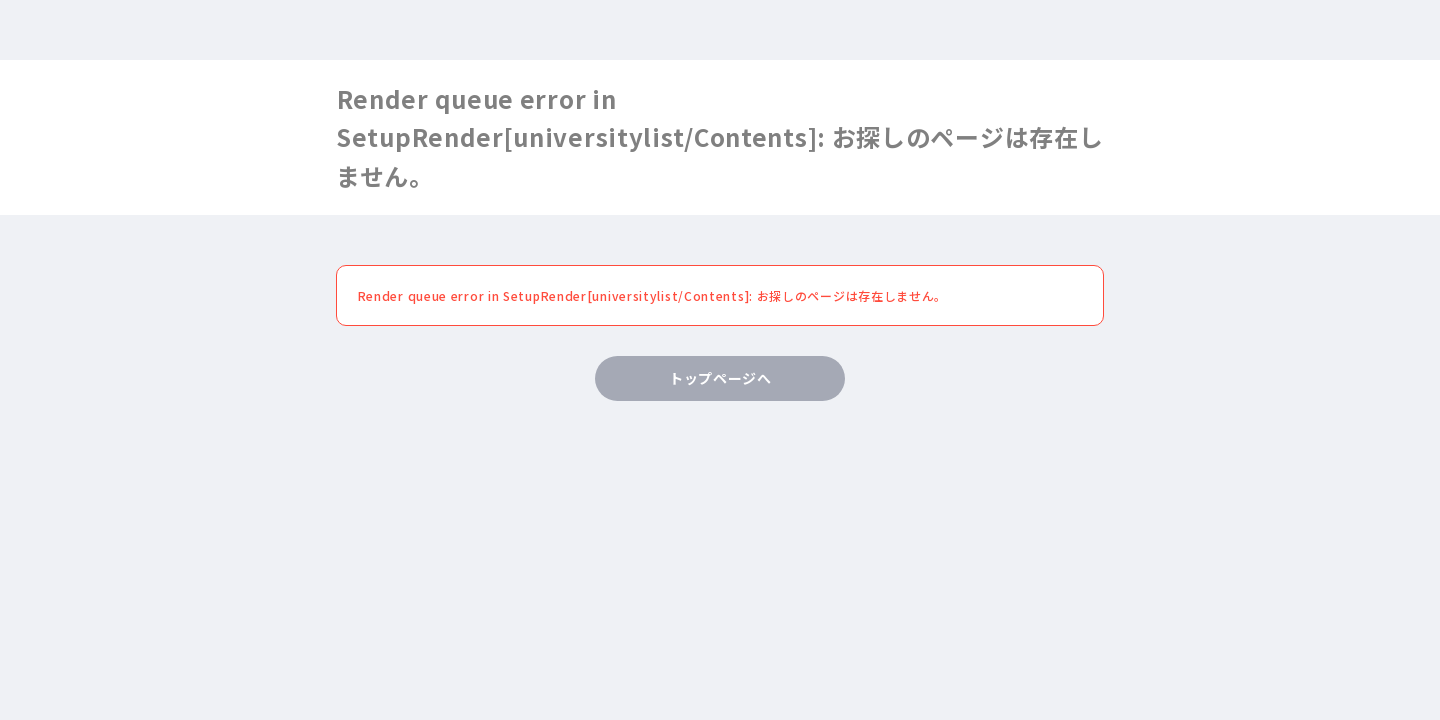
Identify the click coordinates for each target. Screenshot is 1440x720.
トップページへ (720, 378)
